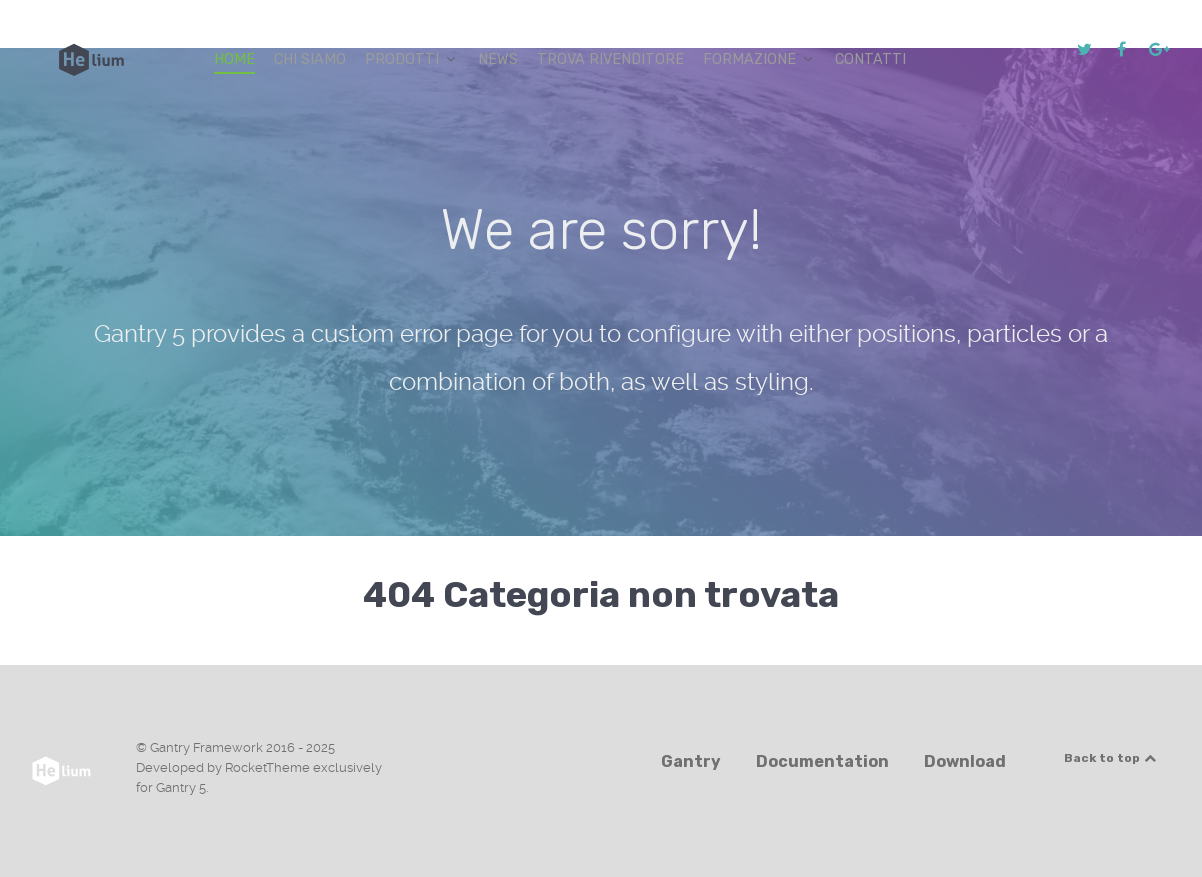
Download (965, 761)
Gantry (691, 761)
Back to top (1111, 758)
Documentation (822, 761)
